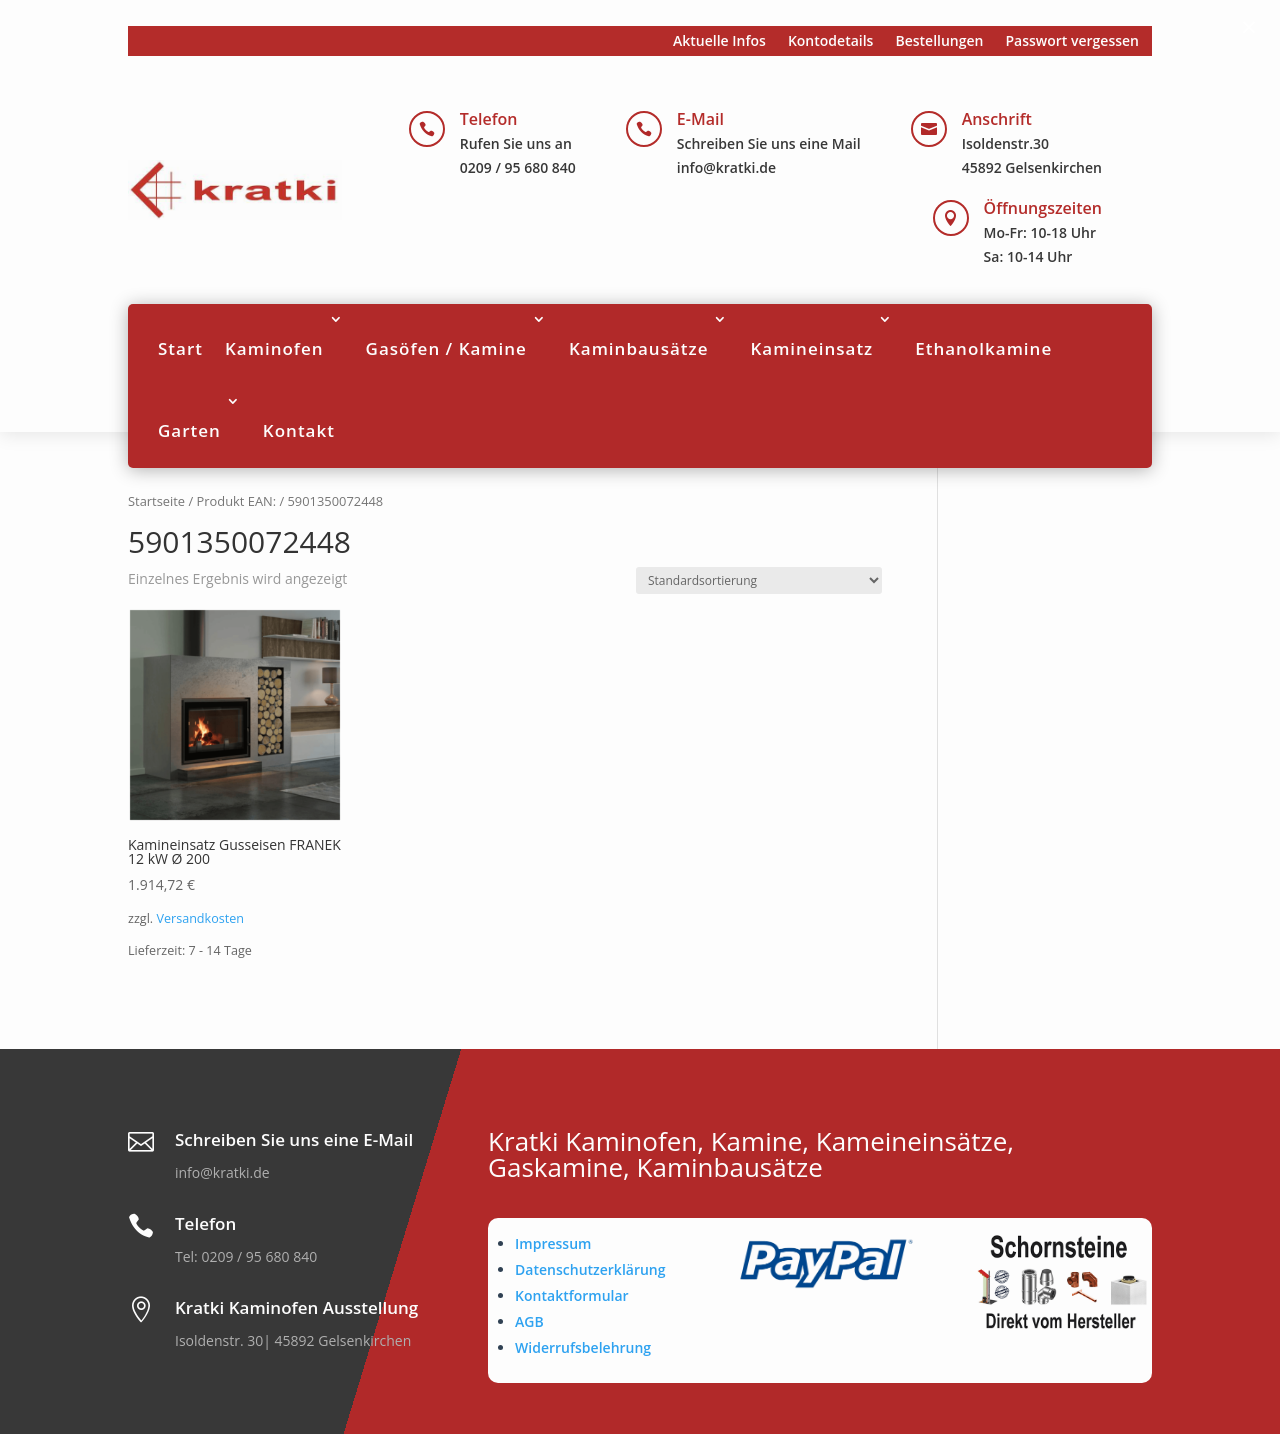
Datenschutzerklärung (590, 1269)
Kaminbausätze (639, 348)
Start (180, 348)
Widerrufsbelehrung (583, 1347)
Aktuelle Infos (719, 42)
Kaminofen (274, 348)
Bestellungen (939, 42)
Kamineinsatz (811, 348)
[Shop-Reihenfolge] (759, 580)
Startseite (156, 501)
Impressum (553, 1243)
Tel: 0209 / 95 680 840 (246, 1256)
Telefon (489, 119)
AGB (529, 1321)
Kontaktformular (572, 1295)
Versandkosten (200, 918)
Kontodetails (831, 42)
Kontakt (299, 430)
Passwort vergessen (1072, 42)
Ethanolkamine (983, 348)
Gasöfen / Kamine (446, 348)
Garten (189, 430)
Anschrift (997, 119)
